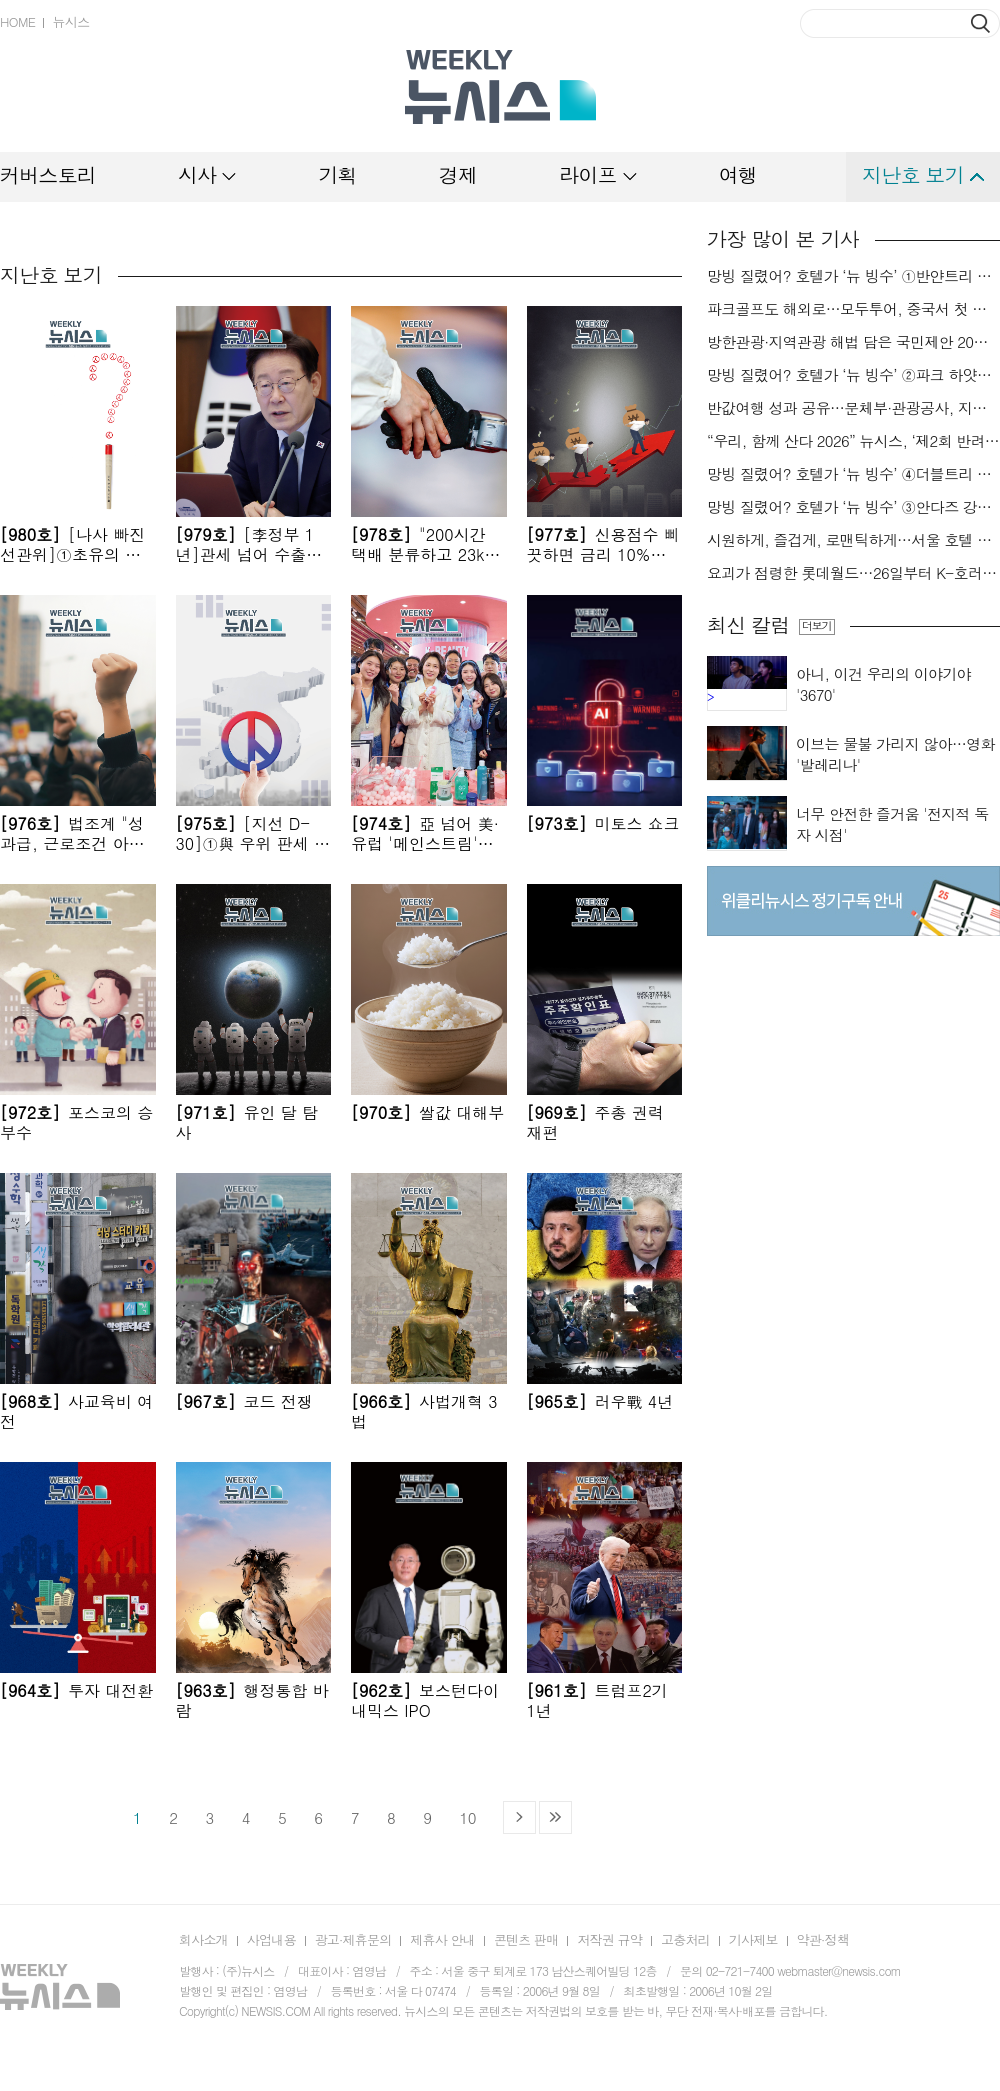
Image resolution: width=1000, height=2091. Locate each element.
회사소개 (203, 1939)
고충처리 (685, 1939)
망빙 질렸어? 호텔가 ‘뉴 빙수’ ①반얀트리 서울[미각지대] (853, 276)
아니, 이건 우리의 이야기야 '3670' (883, 684)
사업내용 (271, 1939)
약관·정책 (823, 1939)
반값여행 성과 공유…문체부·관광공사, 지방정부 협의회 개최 (853, 408)
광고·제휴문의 (353, 1939)
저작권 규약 (609, 1939)
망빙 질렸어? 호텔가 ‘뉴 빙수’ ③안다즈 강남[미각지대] (853, 507)
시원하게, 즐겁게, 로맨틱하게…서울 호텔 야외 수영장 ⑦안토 (853, 540)
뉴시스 (70, 21)
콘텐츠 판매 (526, 1939)
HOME (17, 21)
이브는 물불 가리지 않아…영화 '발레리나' (895, 754)
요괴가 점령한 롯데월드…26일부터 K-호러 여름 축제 (853, 573)
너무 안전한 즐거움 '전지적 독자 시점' (892, 824)
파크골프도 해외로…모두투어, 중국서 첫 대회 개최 (853, 309)
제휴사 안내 (442, 1939)
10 (467, 1818)
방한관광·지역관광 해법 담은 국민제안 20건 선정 (853, 342)
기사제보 (753, 1939)
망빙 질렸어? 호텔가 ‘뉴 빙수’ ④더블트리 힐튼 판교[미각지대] (853, 474)
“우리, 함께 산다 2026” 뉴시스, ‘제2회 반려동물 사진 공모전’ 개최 (853, 441)
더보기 (816, 626)
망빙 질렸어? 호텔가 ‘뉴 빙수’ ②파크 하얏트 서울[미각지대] (853, 375)
